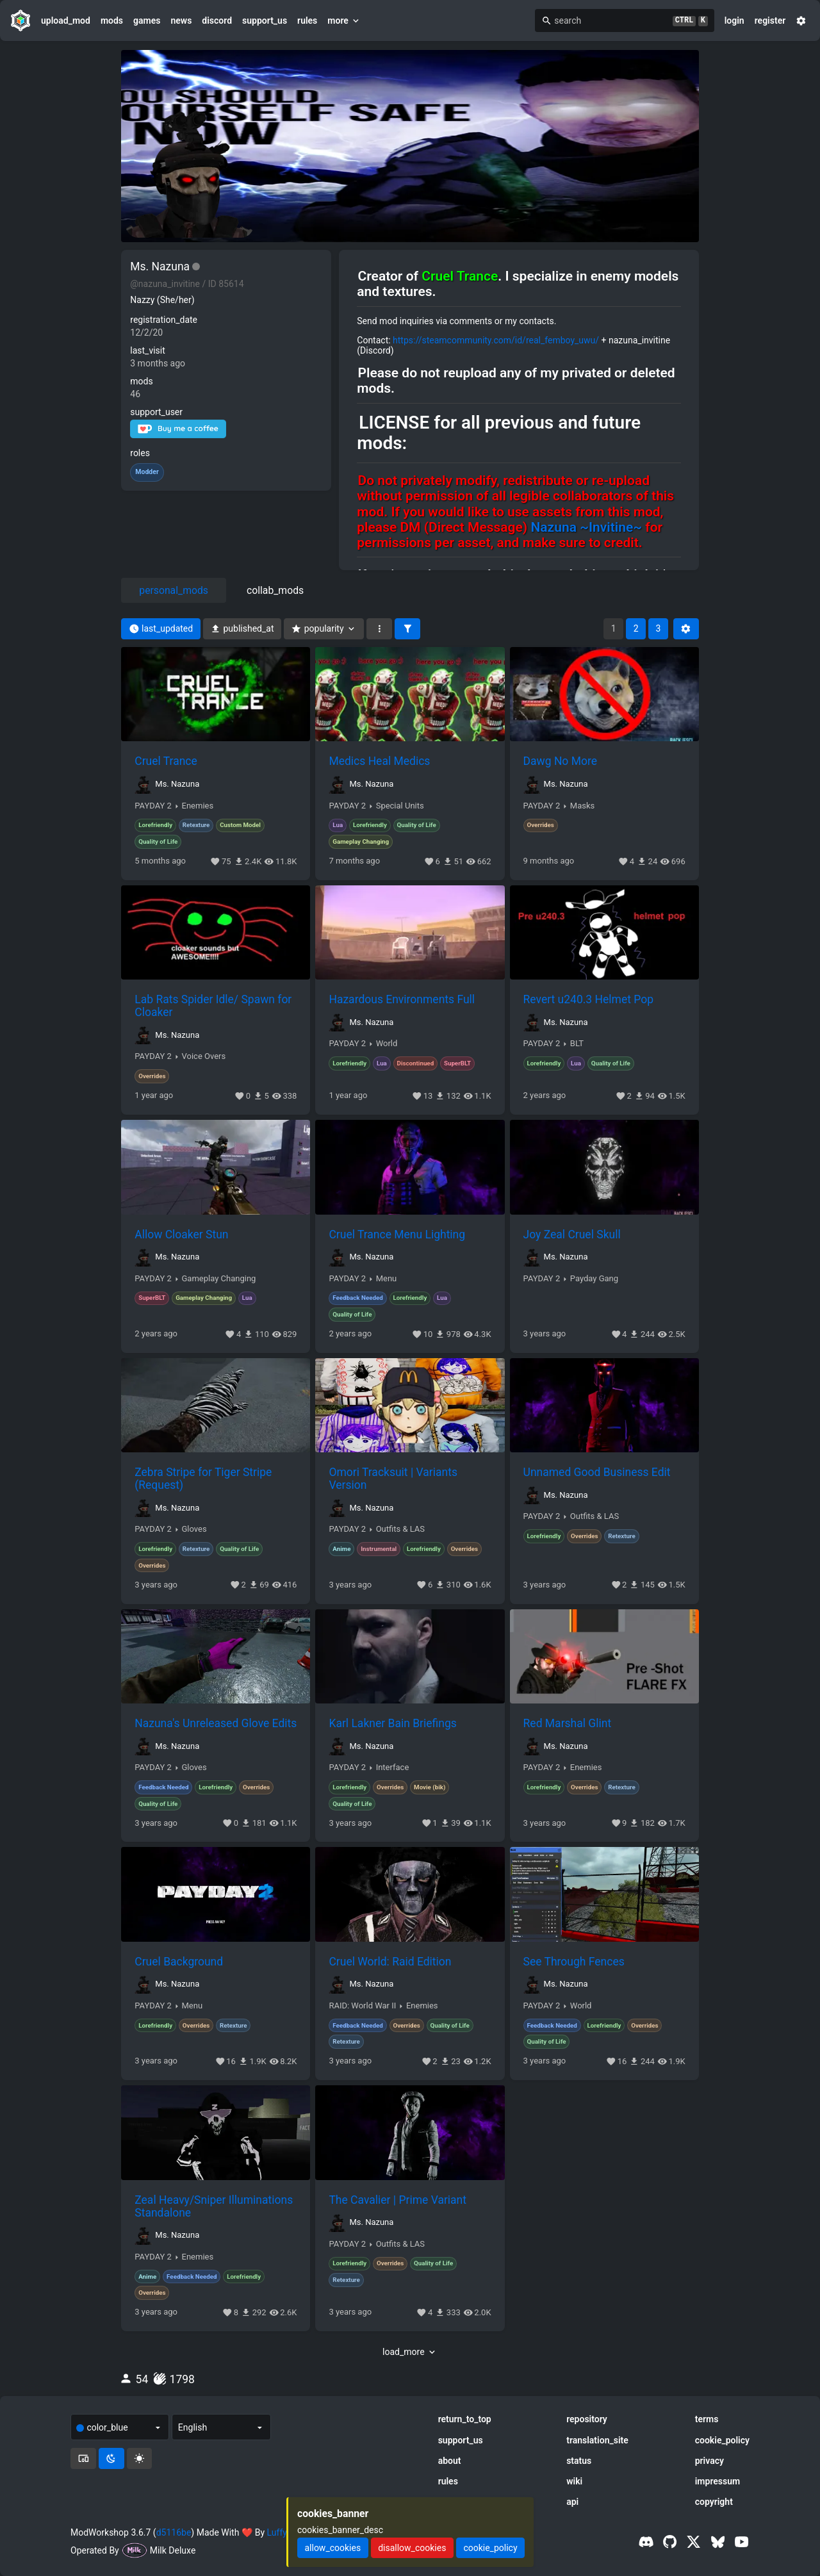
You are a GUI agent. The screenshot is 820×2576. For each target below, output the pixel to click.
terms (707, 2419)
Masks (582, 805)
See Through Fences (574, 1961)
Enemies (198, 805)
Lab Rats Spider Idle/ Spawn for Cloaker (213, 1006)
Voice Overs (204, 1056)
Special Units (400, 805)
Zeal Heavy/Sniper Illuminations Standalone (214, 2206)
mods (112, 20)
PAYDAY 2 (153, 805)
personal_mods (173, 590)
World (387, 1043)
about (449, 2461)
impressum (718, 2481)
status (578, 2461)
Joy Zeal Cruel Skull (572, 1234)
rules (307, 20)
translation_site (597, 2440)
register (770, 20)
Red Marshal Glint (567, 1723)
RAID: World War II (362, 2005)
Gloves (194, 1529)
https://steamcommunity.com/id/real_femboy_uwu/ (496, 340)
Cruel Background (179, 1961)
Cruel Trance (166, 761)
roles (140, 453)
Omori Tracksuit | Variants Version (393, 1478)
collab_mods (275, 590)
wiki (574, 2481)
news (181, 20)
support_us (264, 20)
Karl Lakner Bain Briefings (392, 1723)
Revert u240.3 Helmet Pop (588, 999)
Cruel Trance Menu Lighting (397, 1234)
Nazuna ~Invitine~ (586, 527)
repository (586, 2419)
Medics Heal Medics (379, 761)
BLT (577, 1043)
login (734, 20)
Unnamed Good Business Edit (597, 1472)
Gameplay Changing (219, 1278)
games (146, 20)
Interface (392, 1767)
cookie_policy (722, 2440)
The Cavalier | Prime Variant (397, 2200)
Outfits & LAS (400, 1529)
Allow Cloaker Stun (181, 1234)
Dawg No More (560, 761)
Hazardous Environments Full (402, 999)
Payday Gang (594, 1278)
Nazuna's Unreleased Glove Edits (216, 1723)
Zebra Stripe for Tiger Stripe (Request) (203, 1478)
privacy (709, 2461)
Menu (386, 1278)
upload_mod (65, 20)
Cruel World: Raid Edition (390, 1961)
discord (217, 20)
